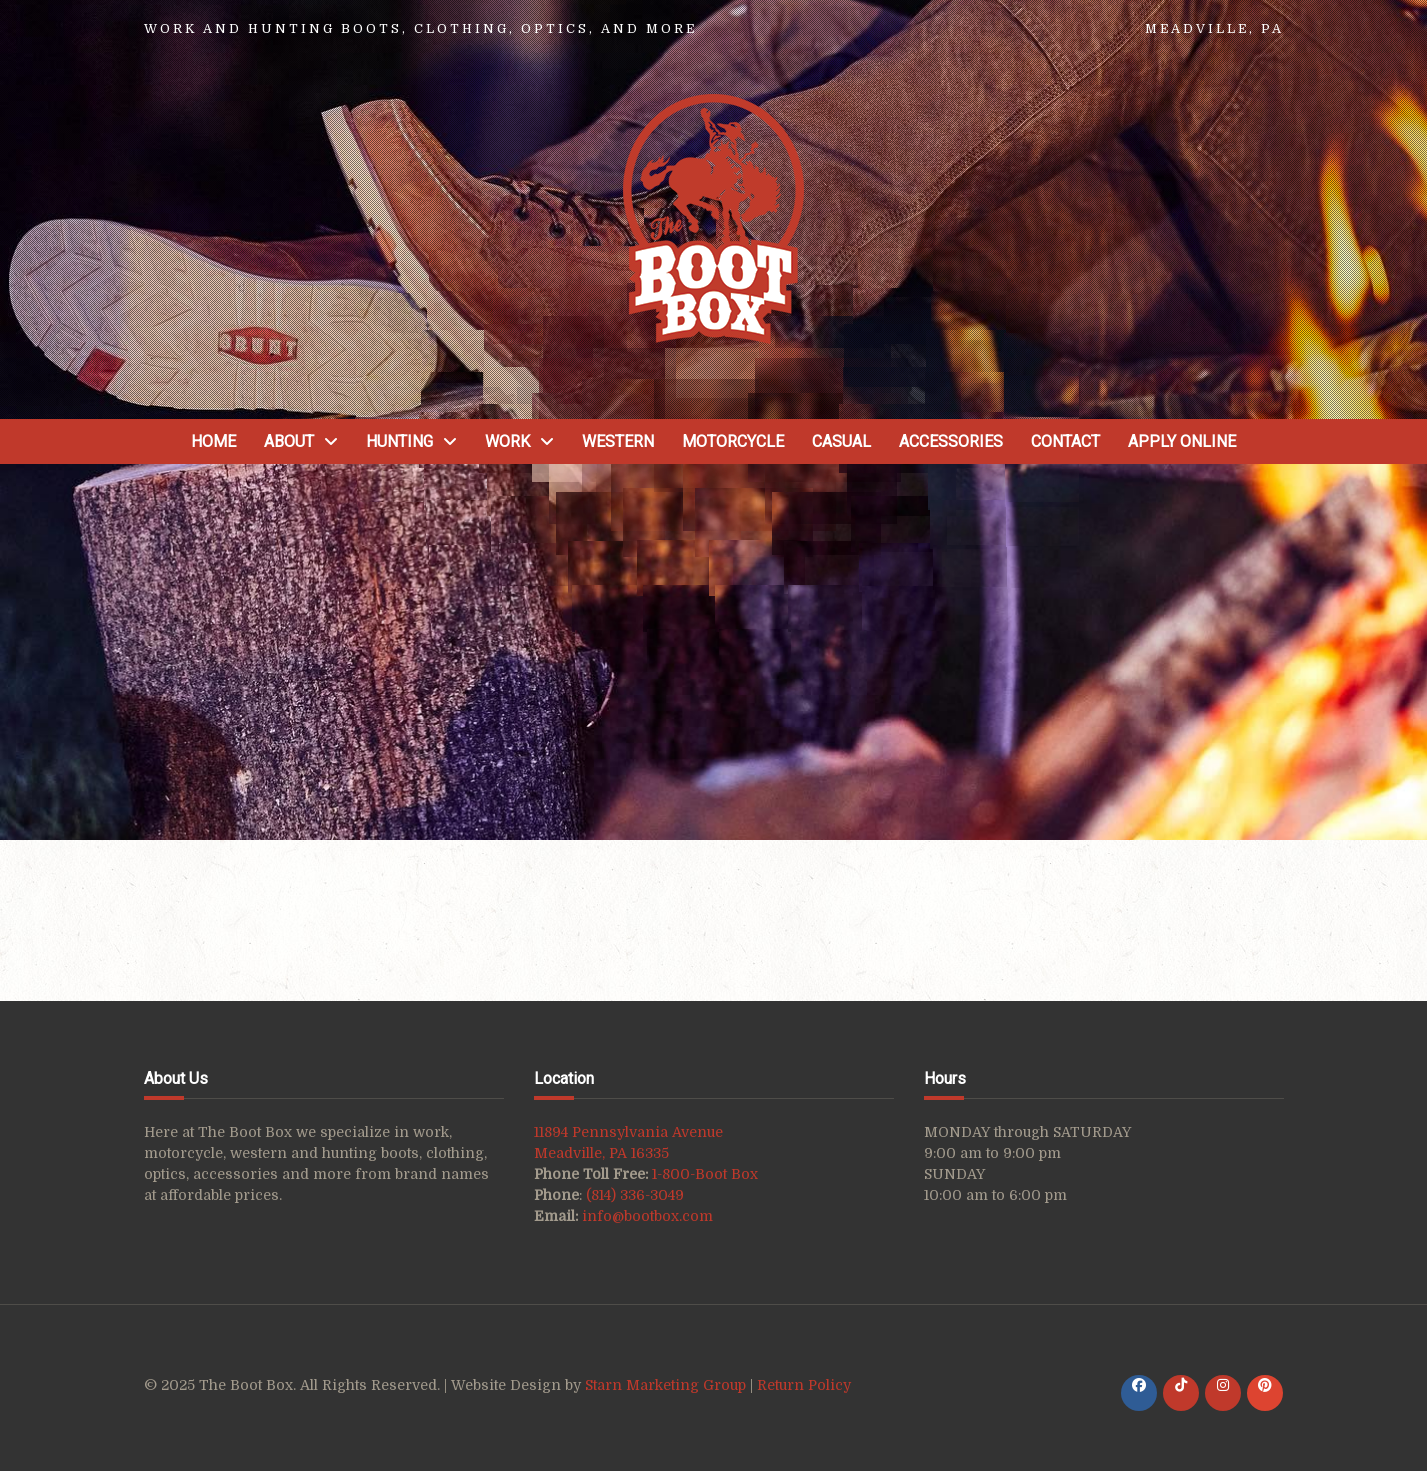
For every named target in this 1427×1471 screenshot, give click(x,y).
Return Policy (804, 1385)
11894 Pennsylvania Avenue (628, 1132)
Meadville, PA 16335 (601, 1153)
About (289, 441)
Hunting (399, 441)
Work (507, 441)
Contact (1065, 441)
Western (618, 441)
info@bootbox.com (647, 1216)
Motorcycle (733, 441)
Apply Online (1182, 441)
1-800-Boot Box (705, 1174)
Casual (841, 441)
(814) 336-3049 (635, 1195)
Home (213, 441)
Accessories (951, 441)
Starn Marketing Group (667, 1385)
